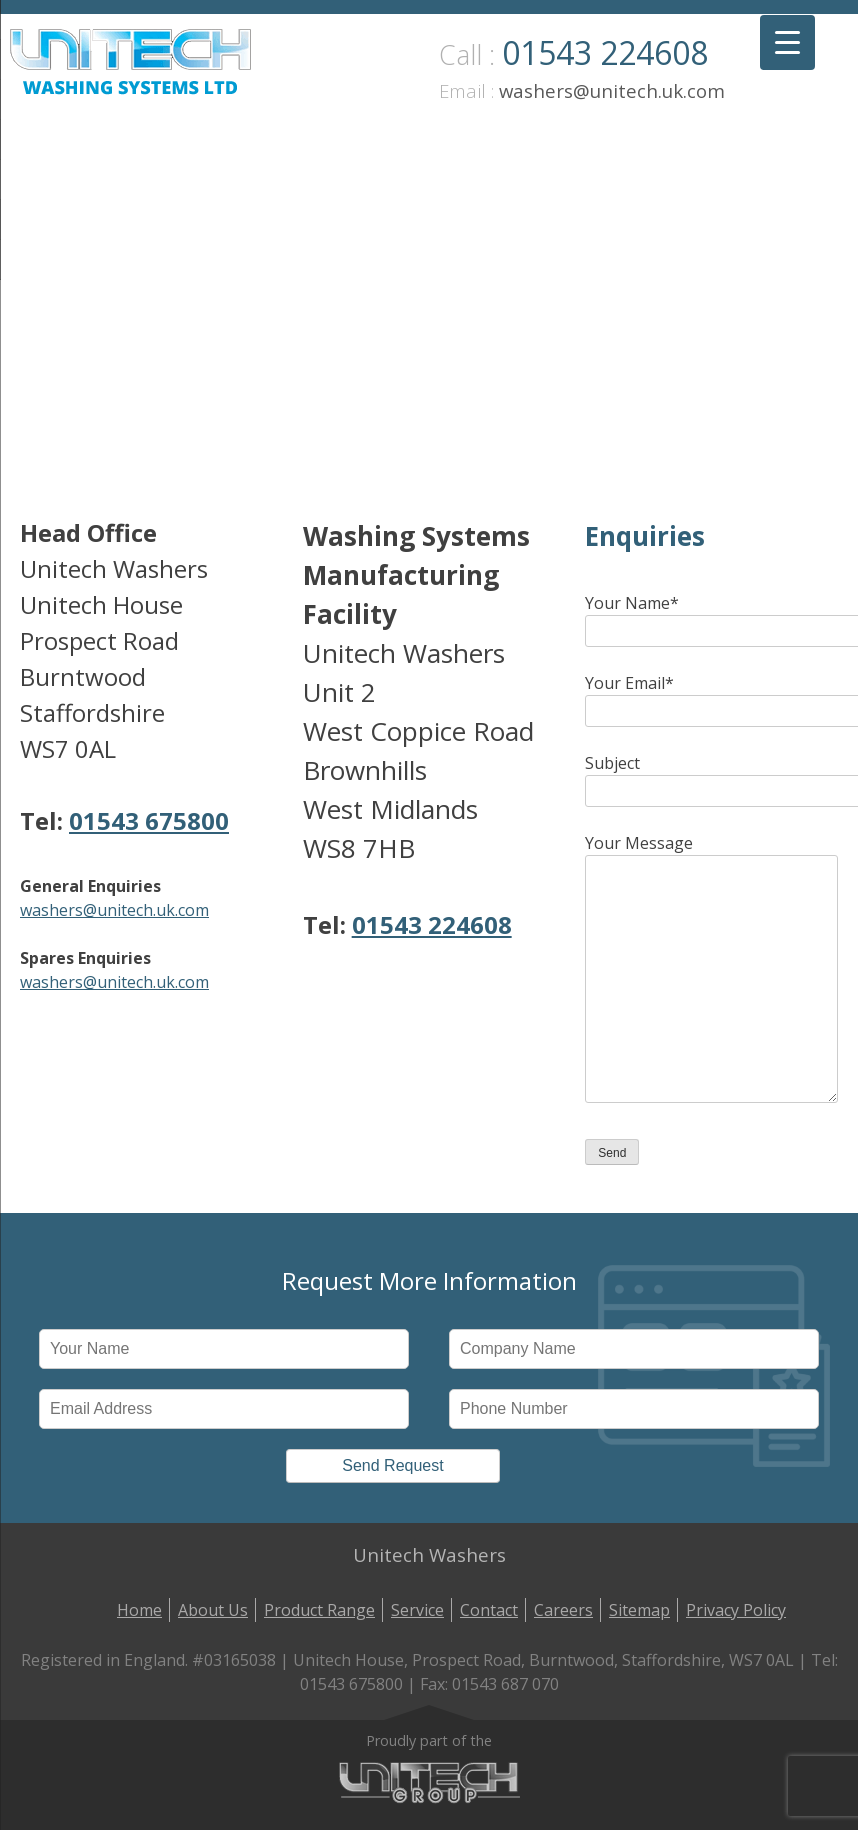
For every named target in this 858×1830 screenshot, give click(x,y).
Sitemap (639, 1610)
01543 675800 (149, 820)
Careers (563, 1610)
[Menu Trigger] (787, 42)
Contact (489, 1610)
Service (417, 1610)
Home (139, 1610)
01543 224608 (605, 52)
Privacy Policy (736, 1610)
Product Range (319, 1610)
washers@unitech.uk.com (612, 90)
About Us (213, 1610)
